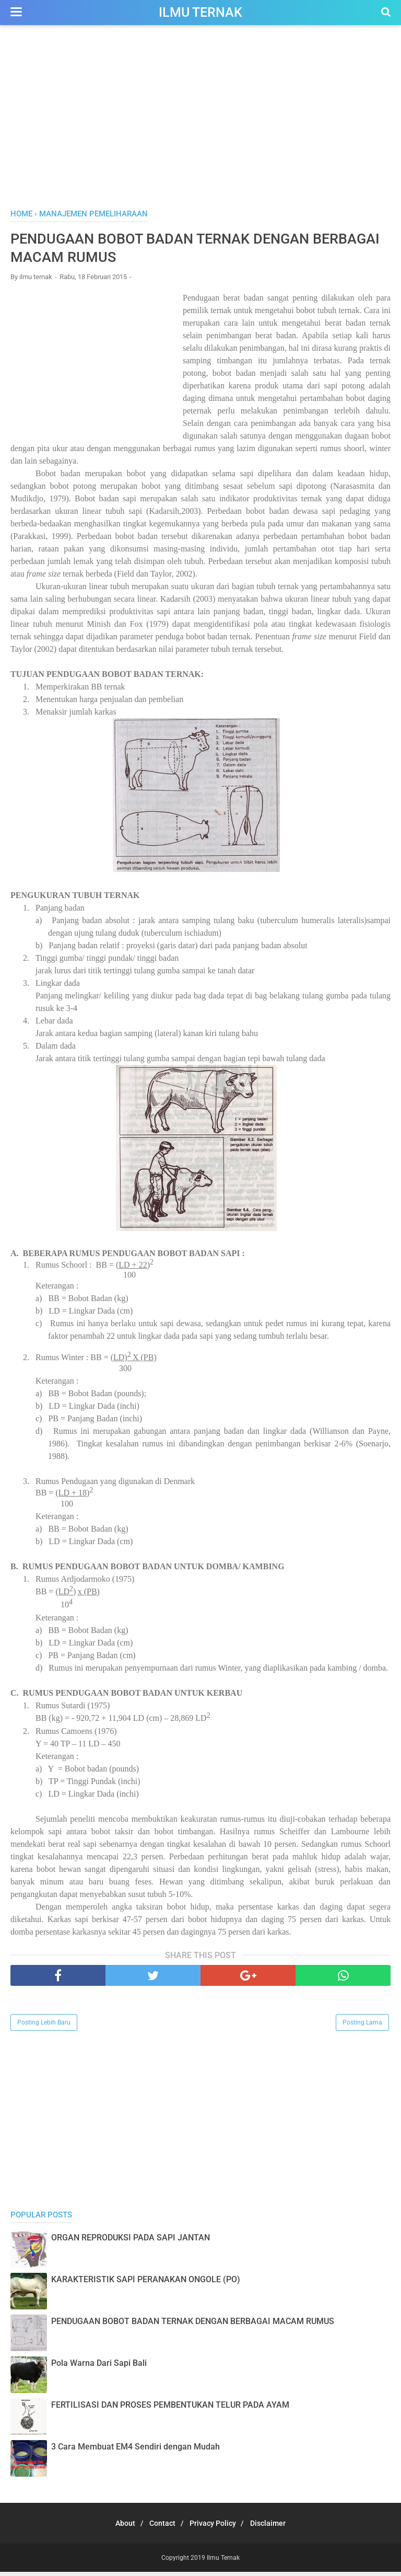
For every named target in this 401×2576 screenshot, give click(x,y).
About (117, 2527)
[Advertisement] (200, 120)
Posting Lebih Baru (43, 2026)
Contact (160, 2527)
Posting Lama (362, 2026)
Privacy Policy (216, 2527)
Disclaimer (276, 2527)
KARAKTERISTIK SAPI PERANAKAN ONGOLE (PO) (145, 2283)
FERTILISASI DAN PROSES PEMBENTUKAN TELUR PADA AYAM (170, 2409)
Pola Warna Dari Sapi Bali (99, 2367)
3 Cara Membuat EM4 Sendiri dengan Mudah (135, 2451)
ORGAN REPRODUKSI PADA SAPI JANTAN (130, 2242)
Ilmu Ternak (200, 12)
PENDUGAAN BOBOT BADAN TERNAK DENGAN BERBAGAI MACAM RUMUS (192, 2325)
